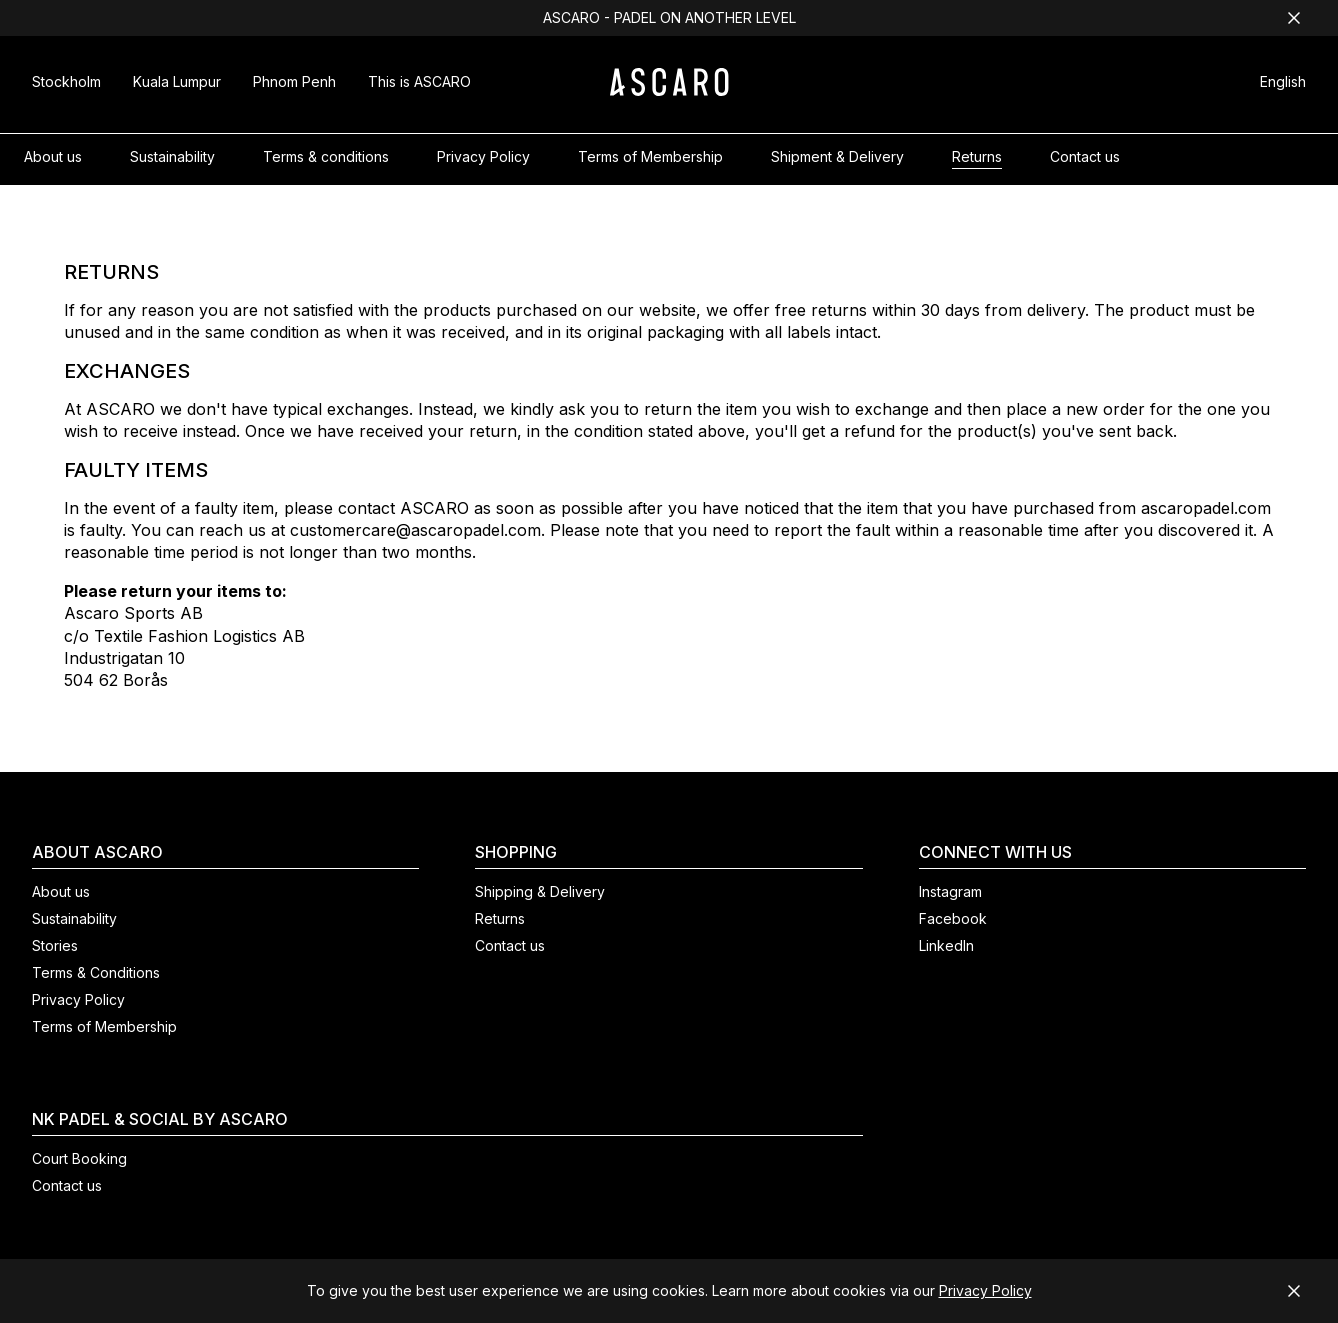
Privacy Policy (985, 1290)
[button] (1283, 84)
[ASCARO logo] (669, 90)
